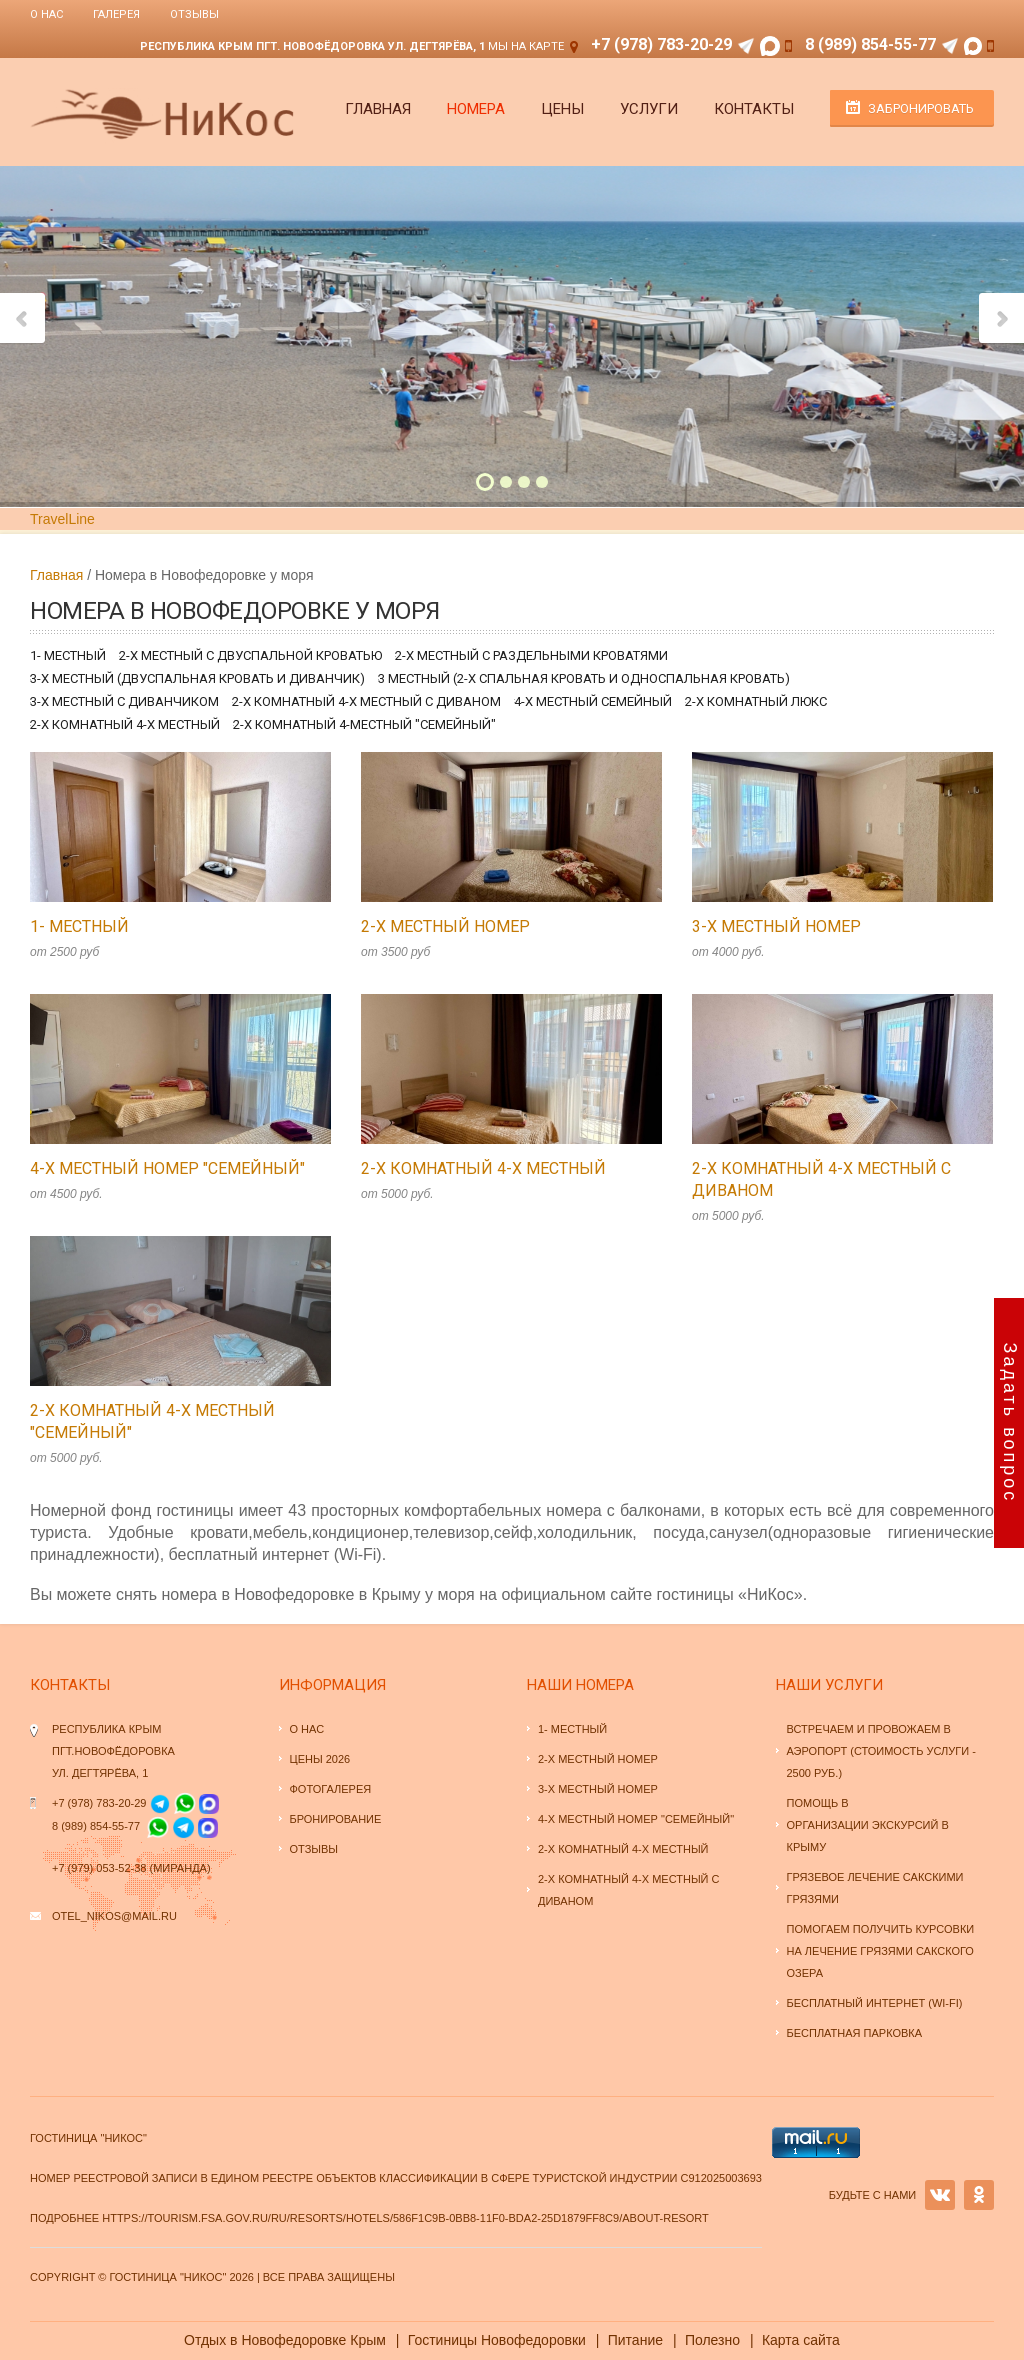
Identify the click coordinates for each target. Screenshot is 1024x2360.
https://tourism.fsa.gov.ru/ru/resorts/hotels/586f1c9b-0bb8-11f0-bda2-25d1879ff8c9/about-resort (405, 2218)
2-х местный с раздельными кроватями (531, 655)
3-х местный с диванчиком (124, 701)
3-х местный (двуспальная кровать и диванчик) (197, 678)
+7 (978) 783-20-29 (661, 44)
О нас (46, 14)
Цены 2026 (320, 1759)
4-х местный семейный (593, 701)
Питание (635, 2340)
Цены (562, 109)
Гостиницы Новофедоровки (497, 2340)
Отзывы (194, 14)
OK (979, 2195)
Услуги (649, 109)
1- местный (68, 655)
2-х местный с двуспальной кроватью (250, 655)
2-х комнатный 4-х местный (125, 724)
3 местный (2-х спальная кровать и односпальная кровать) (584, 678)
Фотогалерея (331, 1789)
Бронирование (336, 1819)
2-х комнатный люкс (756, 701)
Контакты (754, 109)
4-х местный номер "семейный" (167, 1168)
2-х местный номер (445, 926)
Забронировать (921, 108)
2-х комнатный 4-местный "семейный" (364, 724)
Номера (476, 109)
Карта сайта (801, 2340)
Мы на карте (526, 46)
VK (940, 2195)
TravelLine (62, 519)
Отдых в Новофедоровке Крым (285, 2340)
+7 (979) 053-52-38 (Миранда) (131, 1868)
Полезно (712, 2340)
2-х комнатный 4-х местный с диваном (366, 701)
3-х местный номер (776, 926)
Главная (378, 109)
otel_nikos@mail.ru (114, 1916)
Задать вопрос (1010, 1423)
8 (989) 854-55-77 (870, 44)
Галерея (116, 14)
